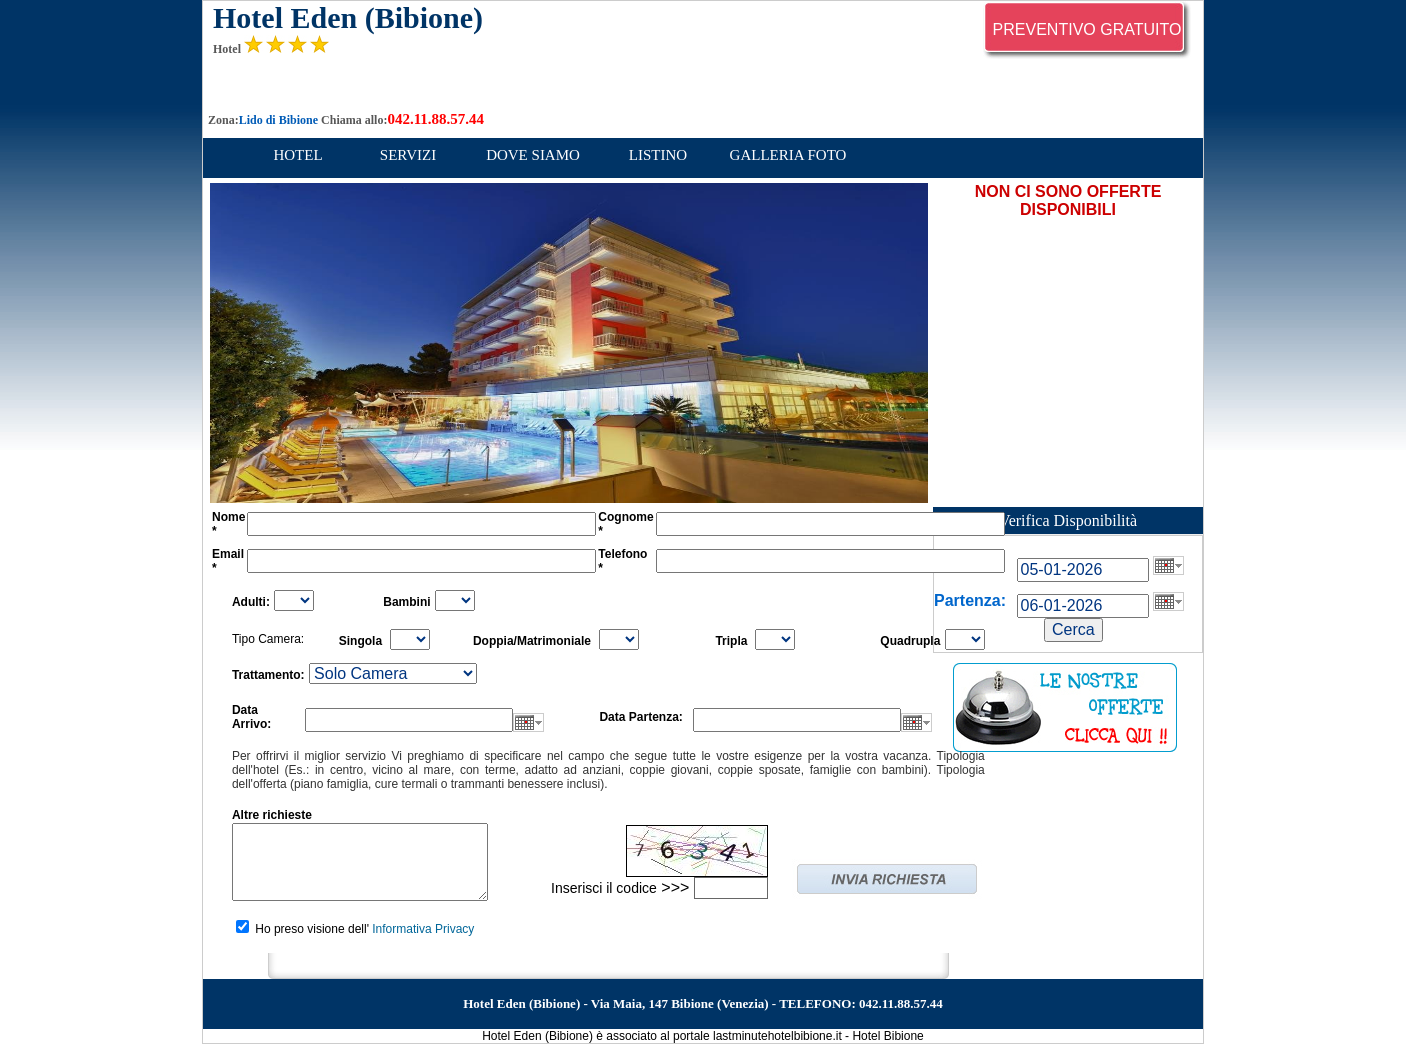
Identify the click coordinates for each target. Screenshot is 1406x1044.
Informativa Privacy (423, 929)
